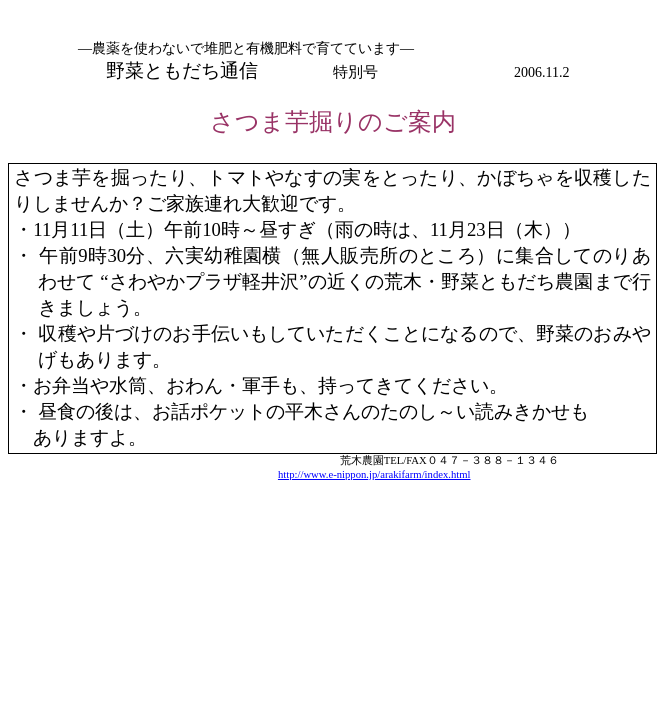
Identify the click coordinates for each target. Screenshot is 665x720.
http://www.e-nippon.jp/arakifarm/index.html (374, 474)
